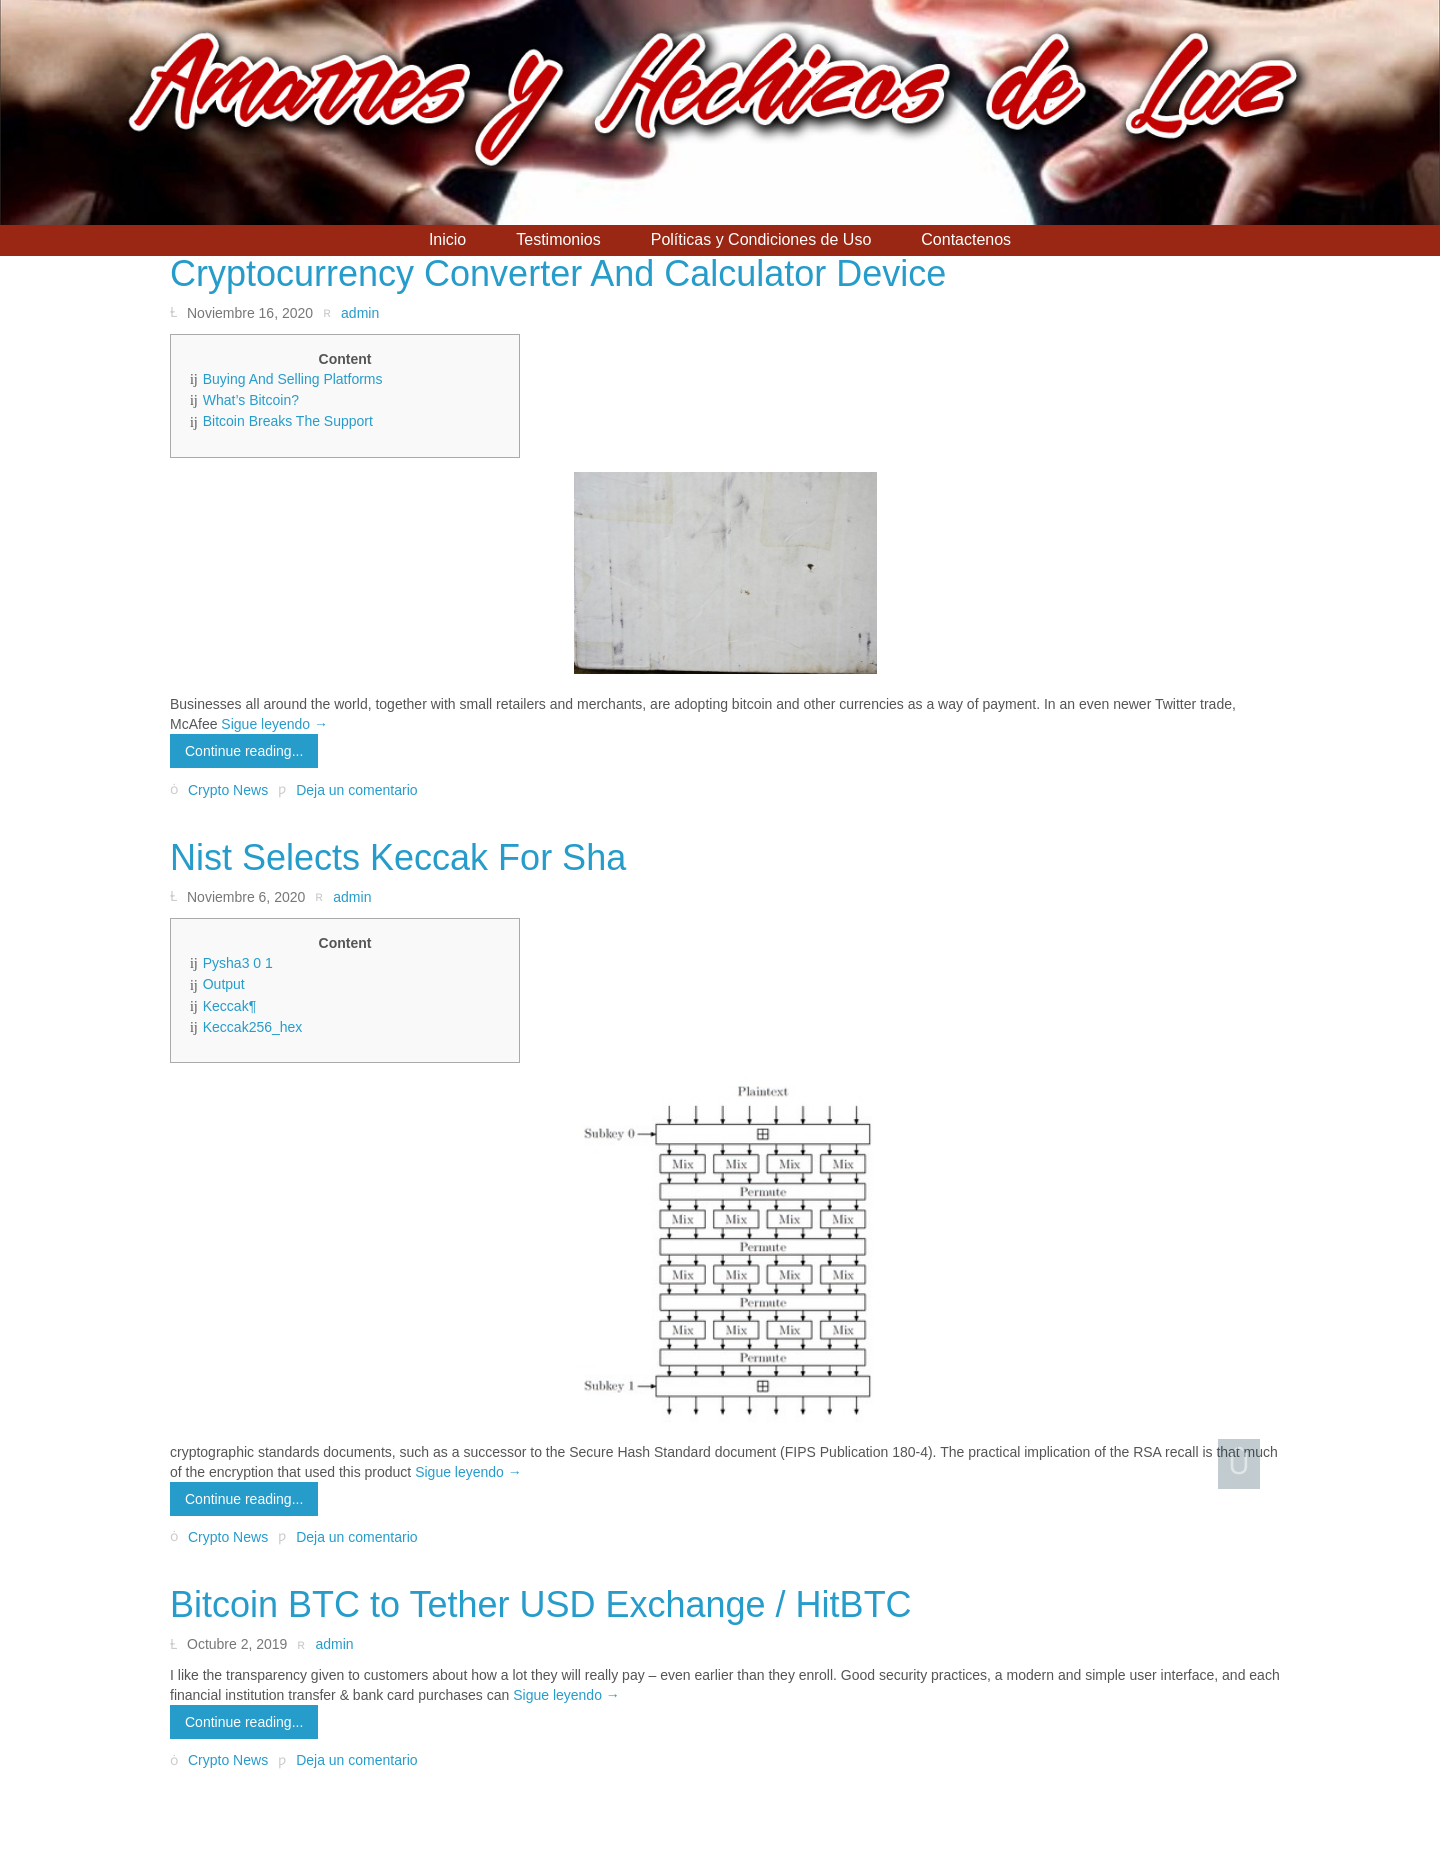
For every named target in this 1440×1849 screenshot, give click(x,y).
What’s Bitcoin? (251, 400)
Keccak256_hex (253, 1027)
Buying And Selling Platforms (293, 379)
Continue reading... (244, 751)
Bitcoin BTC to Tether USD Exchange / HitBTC (541, 1604)
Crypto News (228, 790)
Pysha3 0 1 (238, 963)
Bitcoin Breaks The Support (288, 421)
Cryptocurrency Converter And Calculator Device (558, 273)
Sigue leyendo (274, 724)
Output (224, 984)
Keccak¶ (229, 1006)
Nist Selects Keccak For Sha (398, 857)
